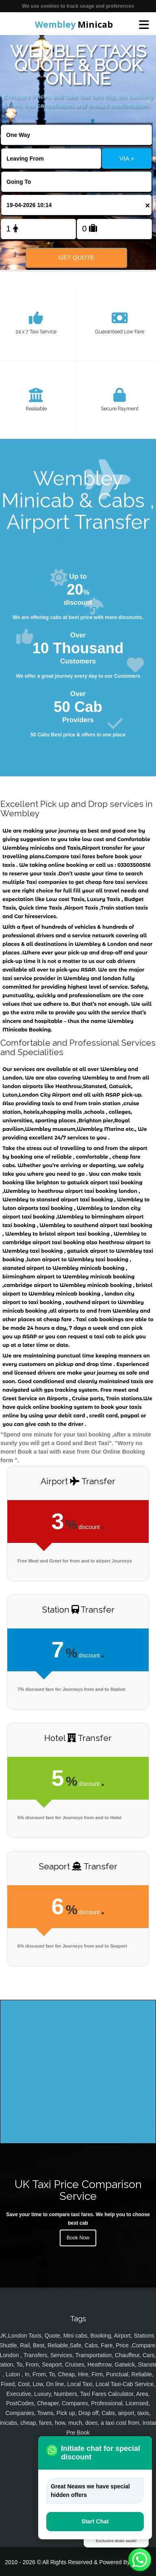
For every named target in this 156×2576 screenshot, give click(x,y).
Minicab (74, 24)
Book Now (78, 2238)
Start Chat (95, 2521)
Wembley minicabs (28, 848)
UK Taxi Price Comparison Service (78, 2190)
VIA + (126, 158)
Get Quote (76, 257)
